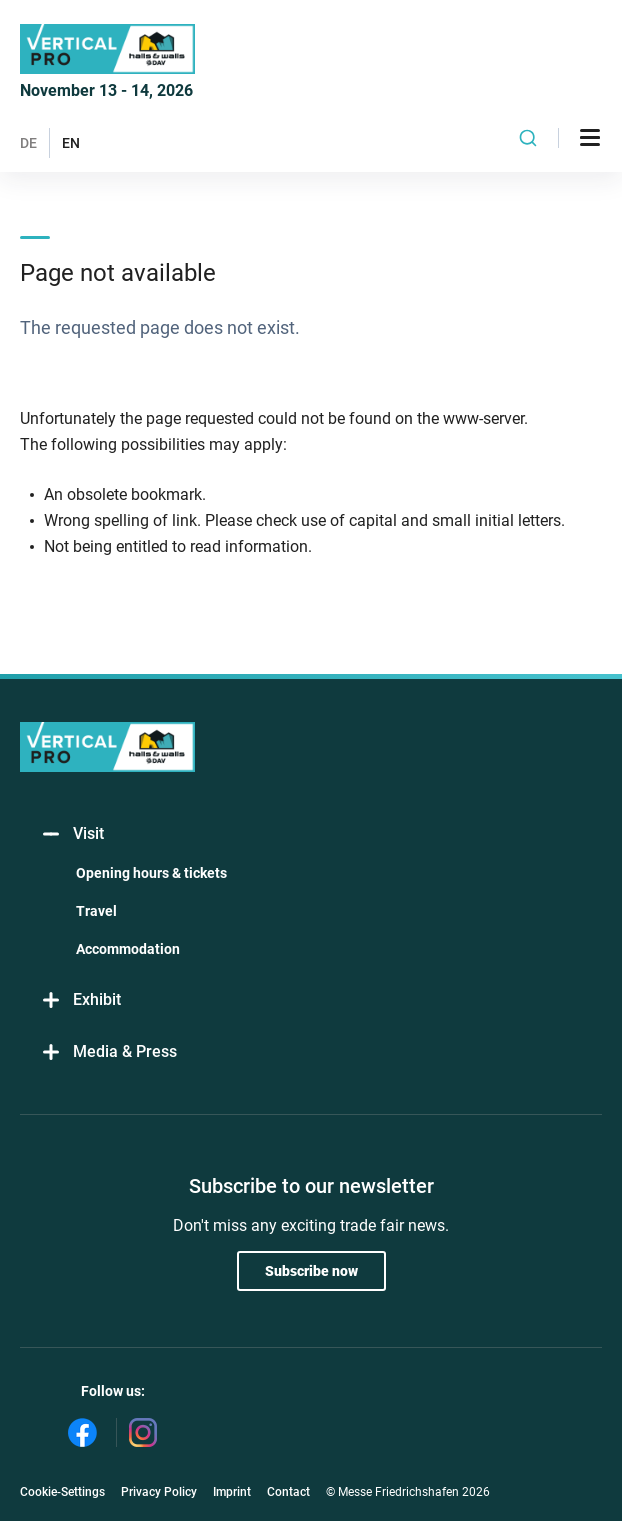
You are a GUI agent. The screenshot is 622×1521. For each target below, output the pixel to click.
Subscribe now (311, 1271)
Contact (288, 1492)
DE (28, 143)
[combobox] (528, 138)
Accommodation (128, 949)
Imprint (232, 1492)
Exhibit (80, 1000)
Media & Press (108, 1052)
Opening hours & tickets (151, 873)
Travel (96, 911)
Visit (72, 834)
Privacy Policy (159, 1492)
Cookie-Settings (62, 1492)
